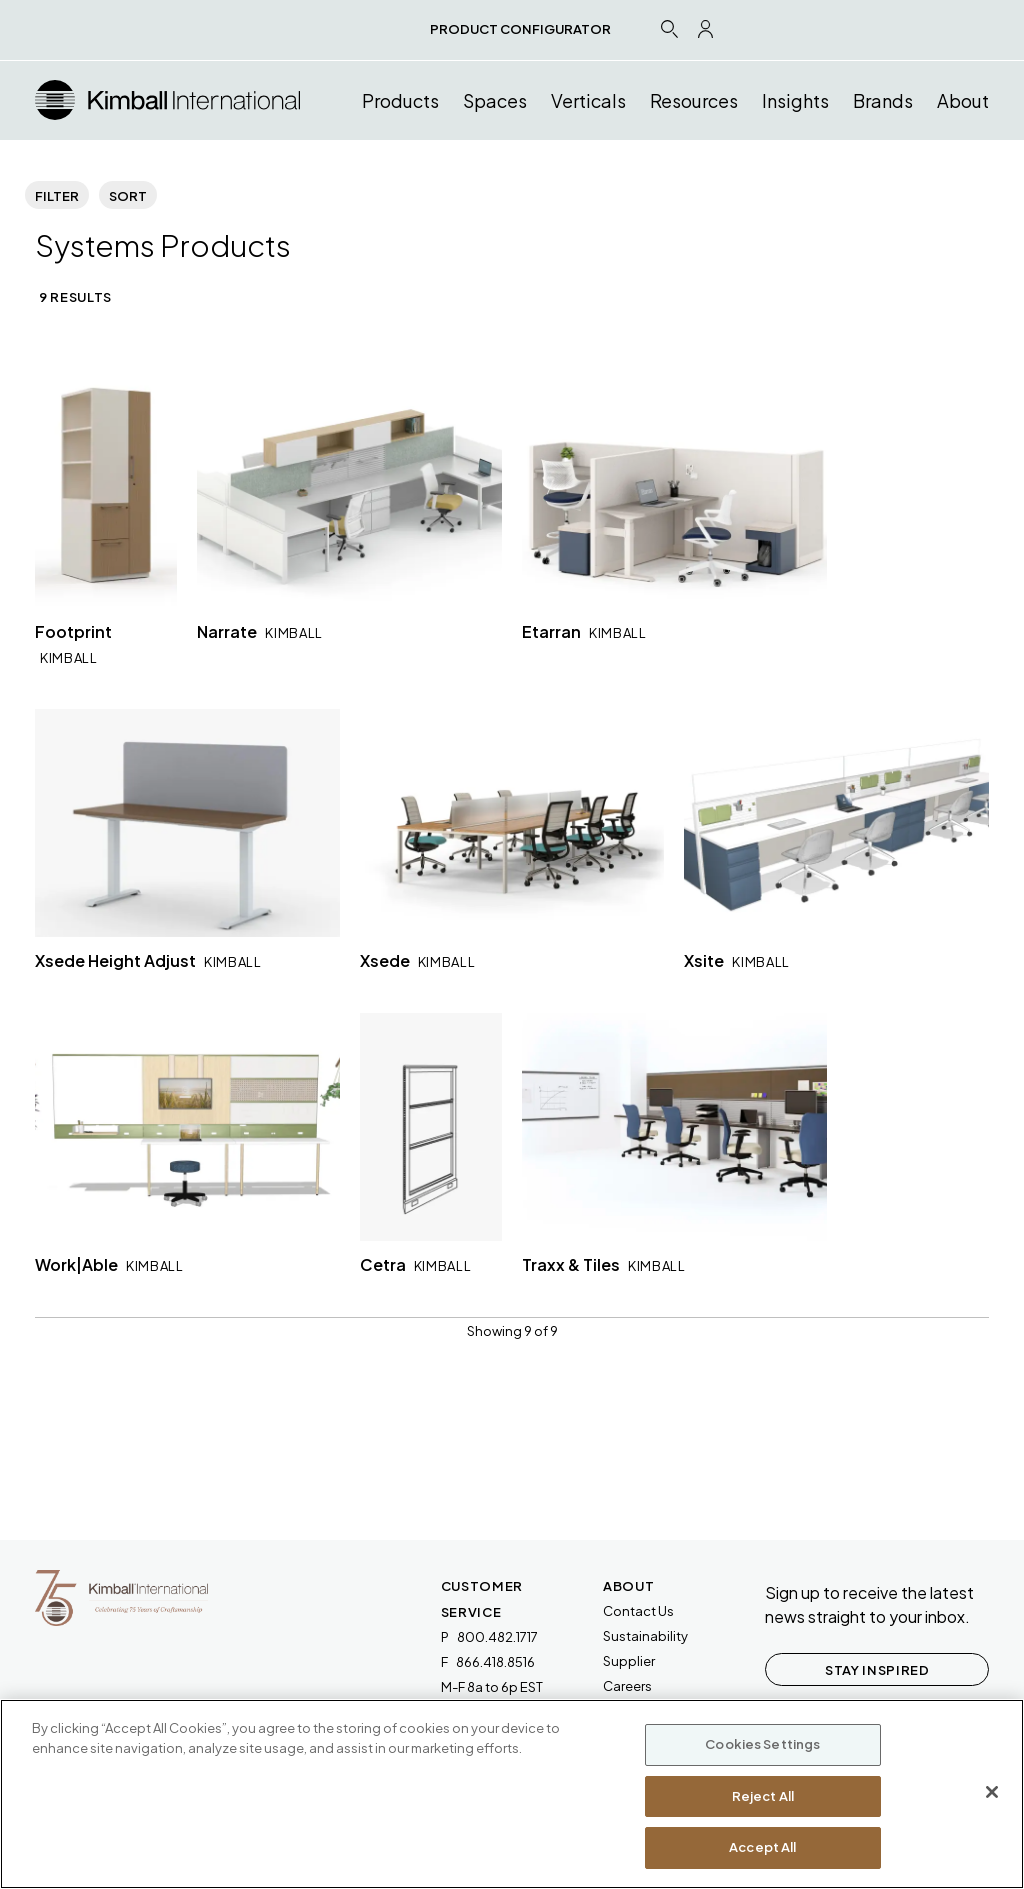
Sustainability (645, 1636)
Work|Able (109, 1264)
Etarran (584, 631)
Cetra (416, 1264)
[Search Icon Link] (669, 28)
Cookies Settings (762, 1744)
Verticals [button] (588, 100)
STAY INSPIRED (877, 1670)
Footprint (73, 643)
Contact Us (638, 1611)
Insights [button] (795, 100)
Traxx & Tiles (604, 1264)
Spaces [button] (495, 100)
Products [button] (400, 100)
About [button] (963, 100)
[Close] (992, 1792)
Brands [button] (883, 100)
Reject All (763, 1796)
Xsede (418, 960)
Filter (57, 196)
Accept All (762, 1847)
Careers (627, 1686)
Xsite (737, 960)
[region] (512, 1794)
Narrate (260, 631)
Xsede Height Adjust (148, 960)
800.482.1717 (497, 1637)
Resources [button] (694, 100)
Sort (128, 196)
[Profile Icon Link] (705, 29)
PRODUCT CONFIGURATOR (520, 29)
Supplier (629, 1661)
